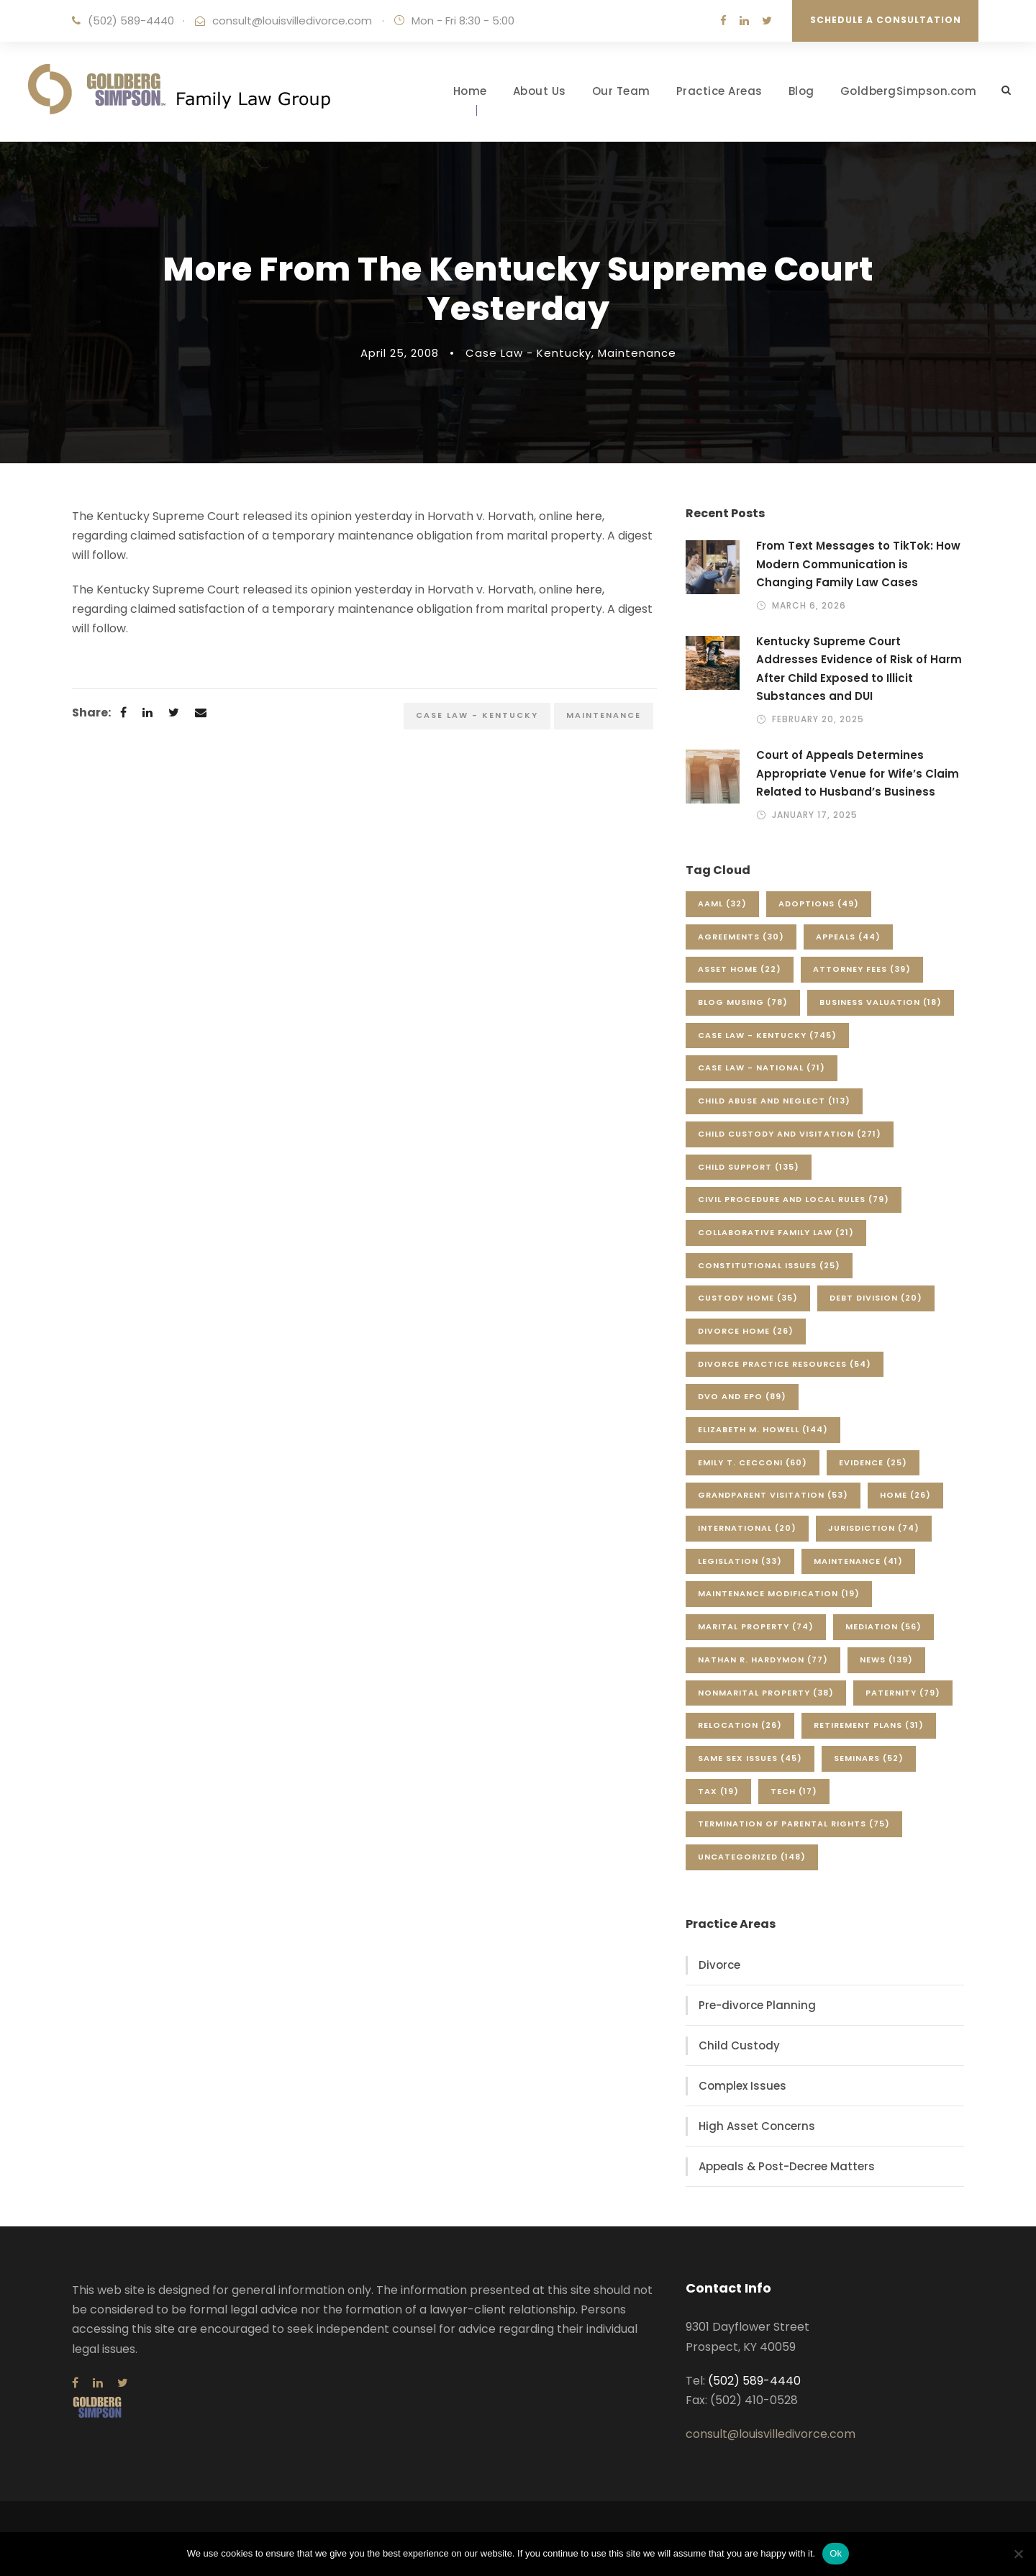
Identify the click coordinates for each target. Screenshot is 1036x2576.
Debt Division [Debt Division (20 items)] (876, 1297)
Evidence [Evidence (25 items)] (873, 1462)
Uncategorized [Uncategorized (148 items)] (752, 1856)
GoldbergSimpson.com (908, 91)
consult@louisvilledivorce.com (292, 20)
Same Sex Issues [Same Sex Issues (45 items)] (750, 1758)
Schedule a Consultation (885, 20)
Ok (836, 2553)
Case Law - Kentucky (528, 352)
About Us (539, 91)
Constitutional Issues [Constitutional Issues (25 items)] (769, 1265)
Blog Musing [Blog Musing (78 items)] (743, 1002)
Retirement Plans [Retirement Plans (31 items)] (869, 1725)
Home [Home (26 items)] (905, 1495)
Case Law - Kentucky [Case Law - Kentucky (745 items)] (767, 1035)
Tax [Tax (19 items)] (718, 1791)
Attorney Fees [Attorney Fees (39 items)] (862, 969)
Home (470, 91)
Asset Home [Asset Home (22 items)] (739, 969)
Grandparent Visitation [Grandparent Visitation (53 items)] (773, 1495)
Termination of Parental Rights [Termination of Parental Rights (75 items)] (794, 1823)
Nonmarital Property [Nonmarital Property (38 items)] (766, 1692)
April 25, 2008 (399, 352)
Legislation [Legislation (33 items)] (740, 1561)
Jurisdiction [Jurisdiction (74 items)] (873, 1528)
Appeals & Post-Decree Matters (787, 2166)
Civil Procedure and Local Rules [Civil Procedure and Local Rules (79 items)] (793, 1199)
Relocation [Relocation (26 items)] (740, 1725)
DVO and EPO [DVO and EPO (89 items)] (742, 1396)
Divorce (719, 1964)
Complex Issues (742, 2085)
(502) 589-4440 (131, 20)
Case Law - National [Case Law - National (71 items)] (761, 1067)
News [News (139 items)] (886, 1659)
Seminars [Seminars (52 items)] (869, 1758)
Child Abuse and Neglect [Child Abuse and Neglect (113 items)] (774, 1100)
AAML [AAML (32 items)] (722, 903)
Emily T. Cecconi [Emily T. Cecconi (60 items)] (752, 1462)
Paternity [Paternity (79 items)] (902, 1692)
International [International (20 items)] (747, 1528)
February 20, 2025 (818, 719)
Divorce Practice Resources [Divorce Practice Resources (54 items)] (784, 1364)
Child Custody (739, 2045)
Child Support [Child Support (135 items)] (748, 1167)
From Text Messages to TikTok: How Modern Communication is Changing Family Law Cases (858, 564)
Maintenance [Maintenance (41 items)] (858, 1561)
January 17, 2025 (815, 815)
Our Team (621, 91)
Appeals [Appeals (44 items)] (848, 936)
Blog (801, 91)
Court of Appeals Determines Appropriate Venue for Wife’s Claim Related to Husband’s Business (857, 773)
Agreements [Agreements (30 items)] (741, 936)
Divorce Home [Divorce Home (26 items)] (746, 1331)
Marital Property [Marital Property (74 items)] (756, 1626)
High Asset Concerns (757, 2126)
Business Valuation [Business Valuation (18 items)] (880, 1002)
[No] (1018, 2554)
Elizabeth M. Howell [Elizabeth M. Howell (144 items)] (763, 1429)
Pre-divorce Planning (757, 2005)
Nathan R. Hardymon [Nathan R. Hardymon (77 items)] (763, 1659)
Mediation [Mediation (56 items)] (883, 1626)
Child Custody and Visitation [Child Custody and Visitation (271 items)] (789, 1133)
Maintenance (637, 352)
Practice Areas (719, 91)
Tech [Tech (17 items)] (794, 1791)
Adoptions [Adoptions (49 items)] (818, 903)
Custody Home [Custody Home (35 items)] (748, 1297)
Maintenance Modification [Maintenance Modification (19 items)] (779, 1593)
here (589, 516)
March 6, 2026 (809, 605)
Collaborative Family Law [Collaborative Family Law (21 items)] (776, 1232)
